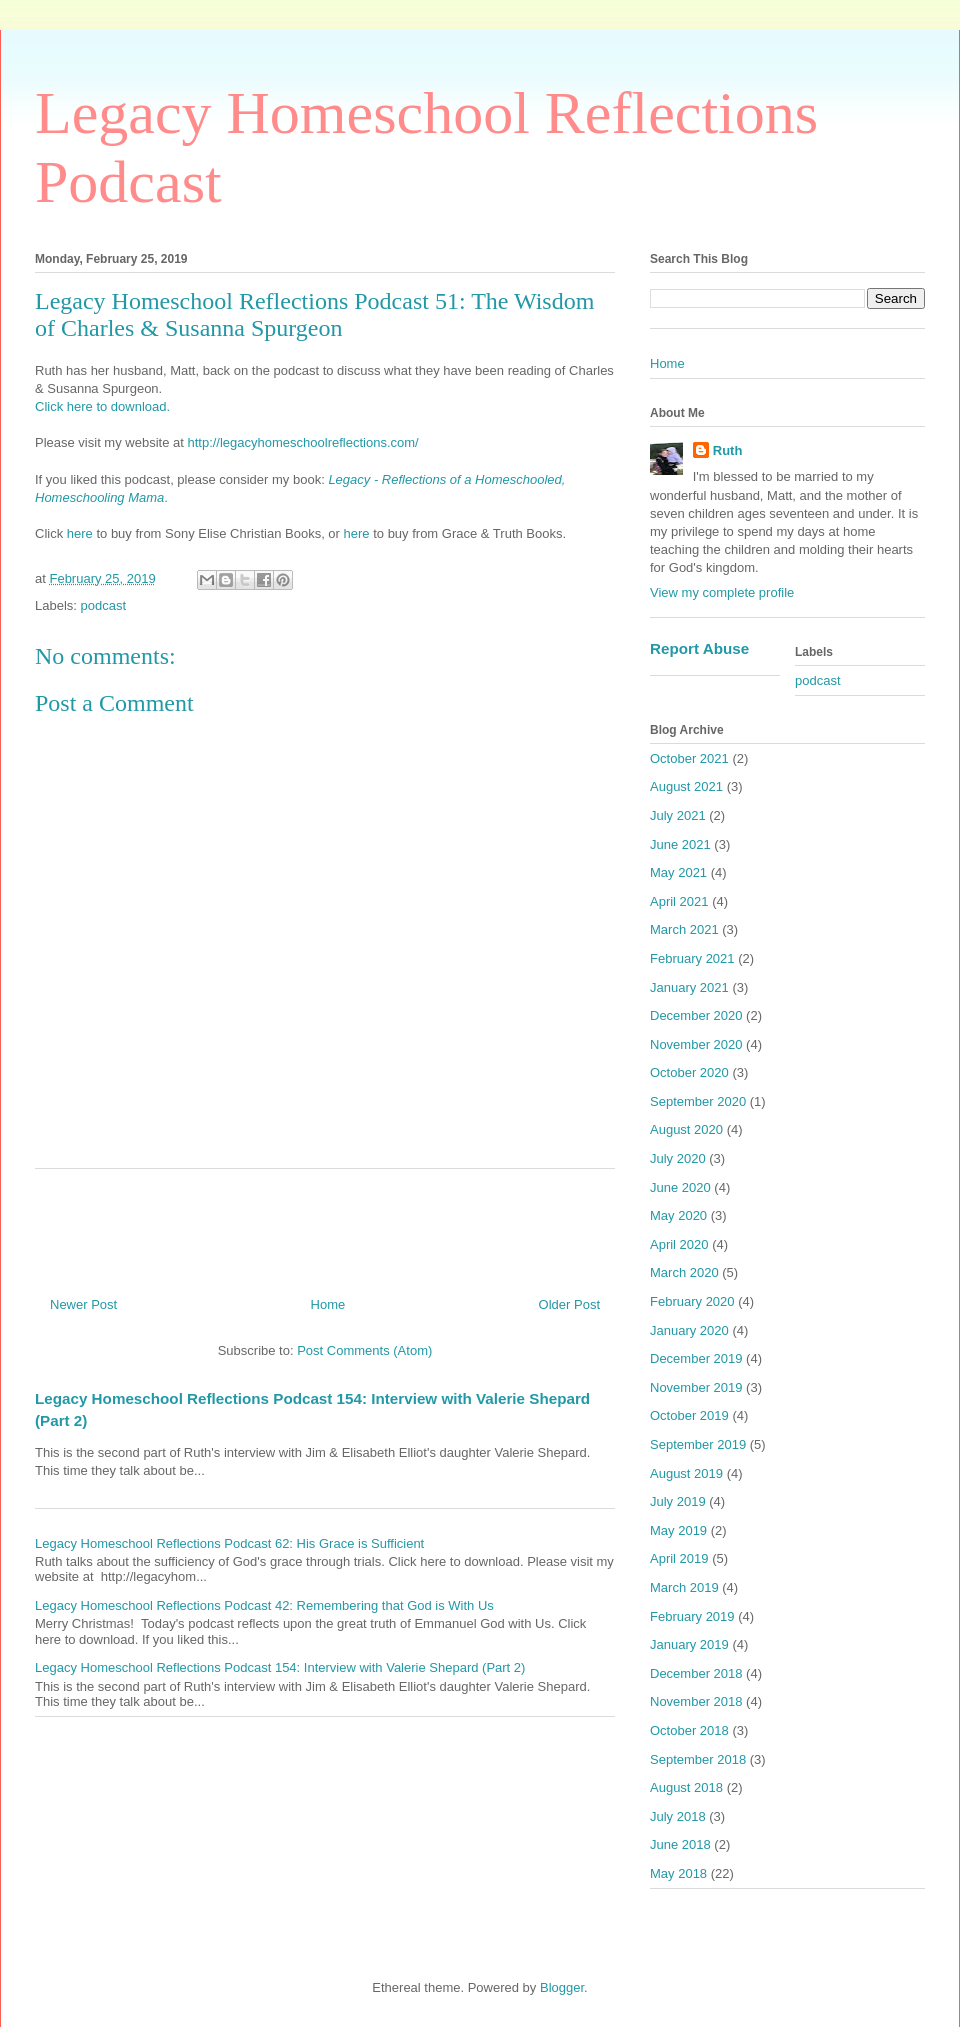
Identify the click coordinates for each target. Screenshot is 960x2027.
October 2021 (689, 758)
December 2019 (696, 1358)
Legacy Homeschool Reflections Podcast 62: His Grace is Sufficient (229, 1543)
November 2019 (696, 1387)
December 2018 (696, 1673)
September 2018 (698, 1759)
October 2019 (689, 1415)
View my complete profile (722, 592)
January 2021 (689, 987)
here (82, 533)
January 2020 (689, 1330)
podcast (104, 605)
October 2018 (689, 1730)
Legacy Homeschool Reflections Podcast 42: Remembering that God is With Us (264, 1605)
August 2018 (686, 1787)
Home (328, 1304)
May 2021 (678, 872)
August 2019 (686, 1473)
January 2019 (689, 1644)
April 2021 (679, 901)
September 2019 (698, 1444)
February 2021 (692, 958)
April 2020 (679, 1244)
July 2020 (678, 1158)
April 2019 (679, 1558)
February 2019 (692, 1616)
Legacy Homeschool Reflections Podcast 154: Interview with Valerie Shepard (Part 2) (280, 1667)
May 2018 (678, 1873)
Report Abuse (699, 648)
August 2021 (686, 786)
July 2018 (678, 1816)
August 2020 (686, 1129)
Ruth (728, 450)
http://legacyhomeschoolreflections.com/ (302, 442)
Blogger (562, 1987)
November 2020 (696, 1044)
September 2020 (698, 1101)
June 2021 (680, 844)
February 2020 (692, 1301)
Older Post (569, 1304)
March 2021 (684, 929)
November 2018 (696, 1701)
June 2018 (680, 1844)
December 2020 (696, 1015)
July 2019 (678, 1501)
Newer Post (83, 1304)
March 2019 (684, 1587)
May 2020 (678, 1215)
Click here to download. (102, 406)
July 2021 (678, 815)
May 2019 (678, 1530)
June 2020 (680, 1187)
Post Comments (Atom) (364, 1350)
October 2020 (689, 1072)
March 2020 (684, 1272)
